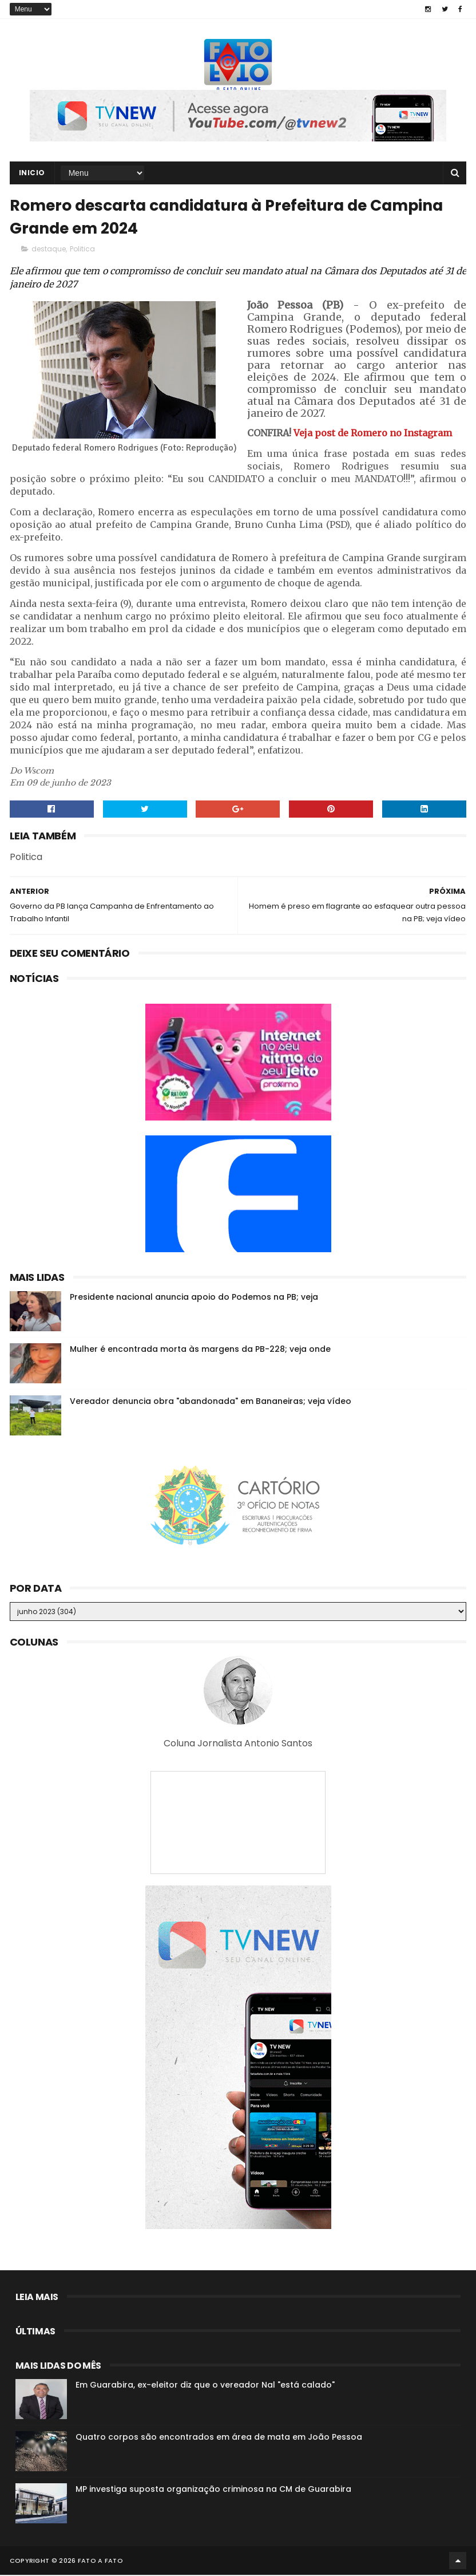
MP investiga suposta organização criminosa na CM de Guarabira (213, 2490)
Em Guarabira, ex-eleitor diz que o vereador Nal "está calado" (205, 2386)
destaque (48, 250)
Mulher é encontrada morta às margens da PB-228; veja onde (200, 1350)
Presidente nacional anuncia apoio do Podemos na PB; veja (194, 1298)
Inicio (32, 173)
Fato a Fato (100, 2561)
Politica (82, 250)
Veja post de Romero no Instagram (372, 434)
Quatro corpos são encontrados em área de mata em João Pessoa (219, 2438)
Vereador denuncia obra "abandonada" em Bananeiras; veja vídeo (210, 1402)
